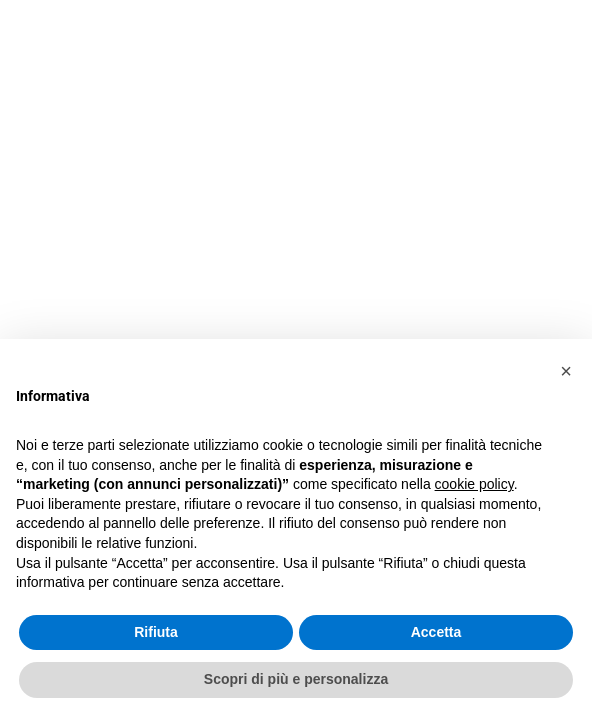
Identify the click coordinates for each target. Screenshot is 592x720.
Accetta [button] (436, 632)
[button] (566, 371)
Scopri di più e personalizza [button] (296, 679)
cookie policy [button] (474, 484)
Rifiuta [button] (156, 632)
